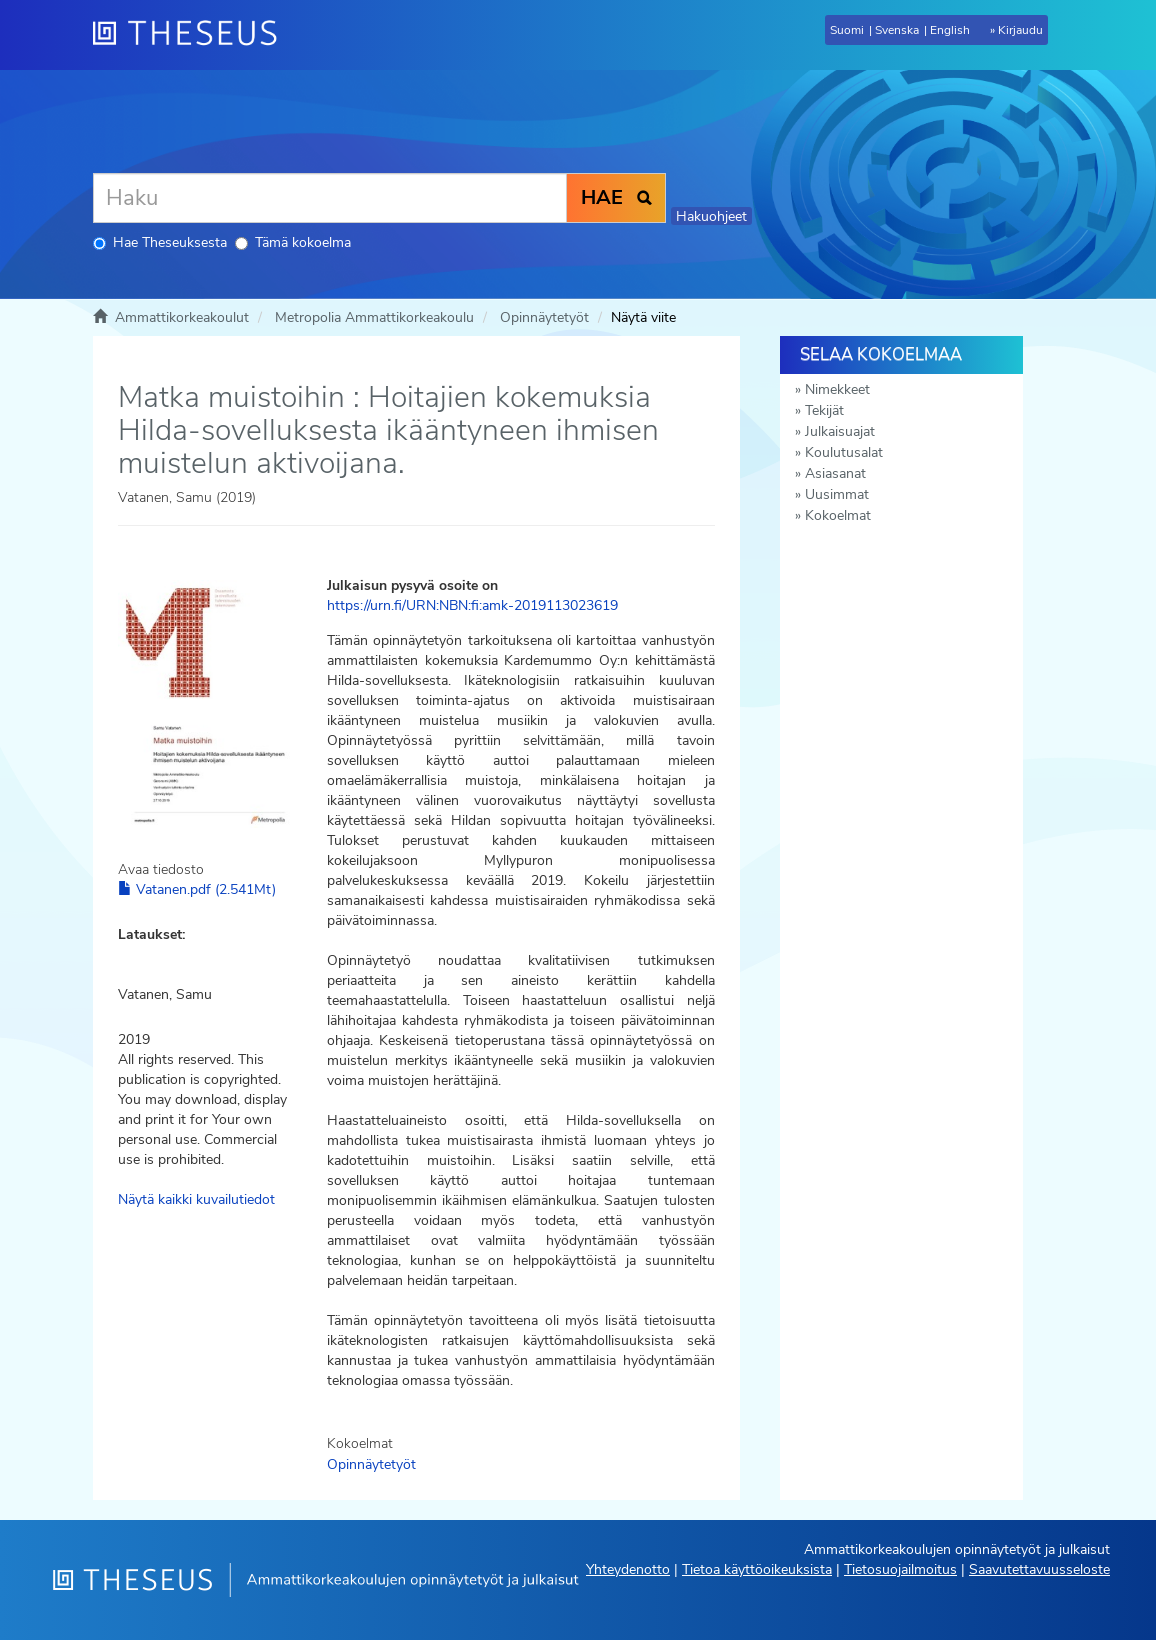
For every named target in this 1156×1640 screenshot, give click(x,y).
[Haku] (330, 198)
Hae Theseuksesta (160, 242)
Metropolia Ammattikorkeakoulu (374, 317)
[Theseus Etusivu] (193, 35)
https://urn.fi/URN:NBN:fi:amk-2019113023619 (472, 605)
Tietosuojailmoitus (900, 1569)
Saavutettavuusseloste (1039, 1569)
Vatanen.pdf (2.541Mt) (197, 889)
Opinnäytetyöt (544, 317)
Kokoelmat (838, 515)
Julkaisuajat (840, 431)
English (950, 30)
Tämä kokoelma (293, 242)
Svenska (897, 30)
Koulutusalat (844, 452)
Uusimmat (837, 494)
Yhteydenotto (628, 1569)
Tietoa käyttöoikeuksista (757, 1569)
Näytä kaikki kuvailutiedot (196, 1199)
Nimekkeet (837, 389)
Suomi (847, 30)
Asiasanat (835, 473)
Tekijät (824, 410)
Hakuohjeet (711, 216)
